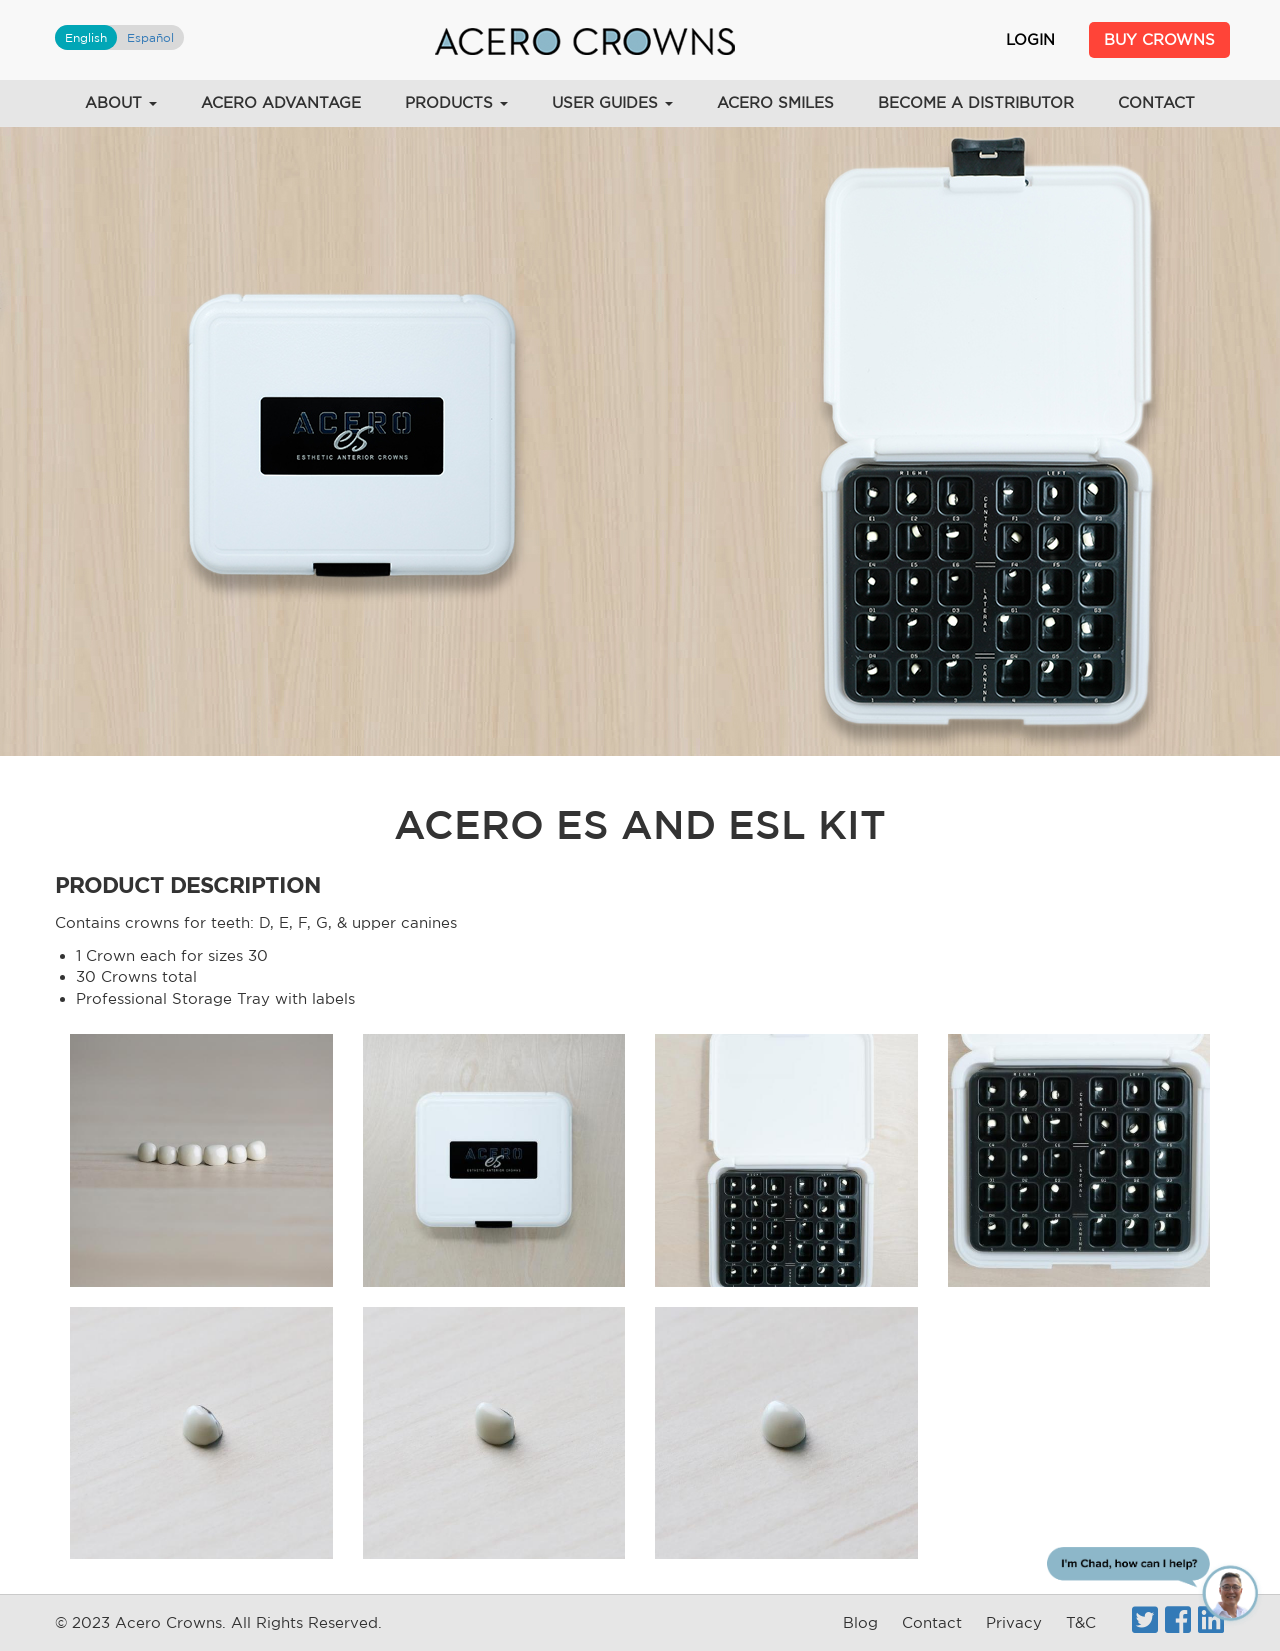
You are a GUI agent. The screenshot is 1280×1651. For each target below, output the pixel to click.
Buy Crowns (1159, 39)
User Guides (612, 102)
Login (1030, 39)
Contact (1156, 102)
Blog (860, 1622)
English (86, 37)
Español (150, 37)
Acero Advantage (281, 102)
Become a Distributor (976, 102)
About (121, 102)
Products (456, 102)
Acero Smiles (775, 102)
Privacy (1014, 1622)
